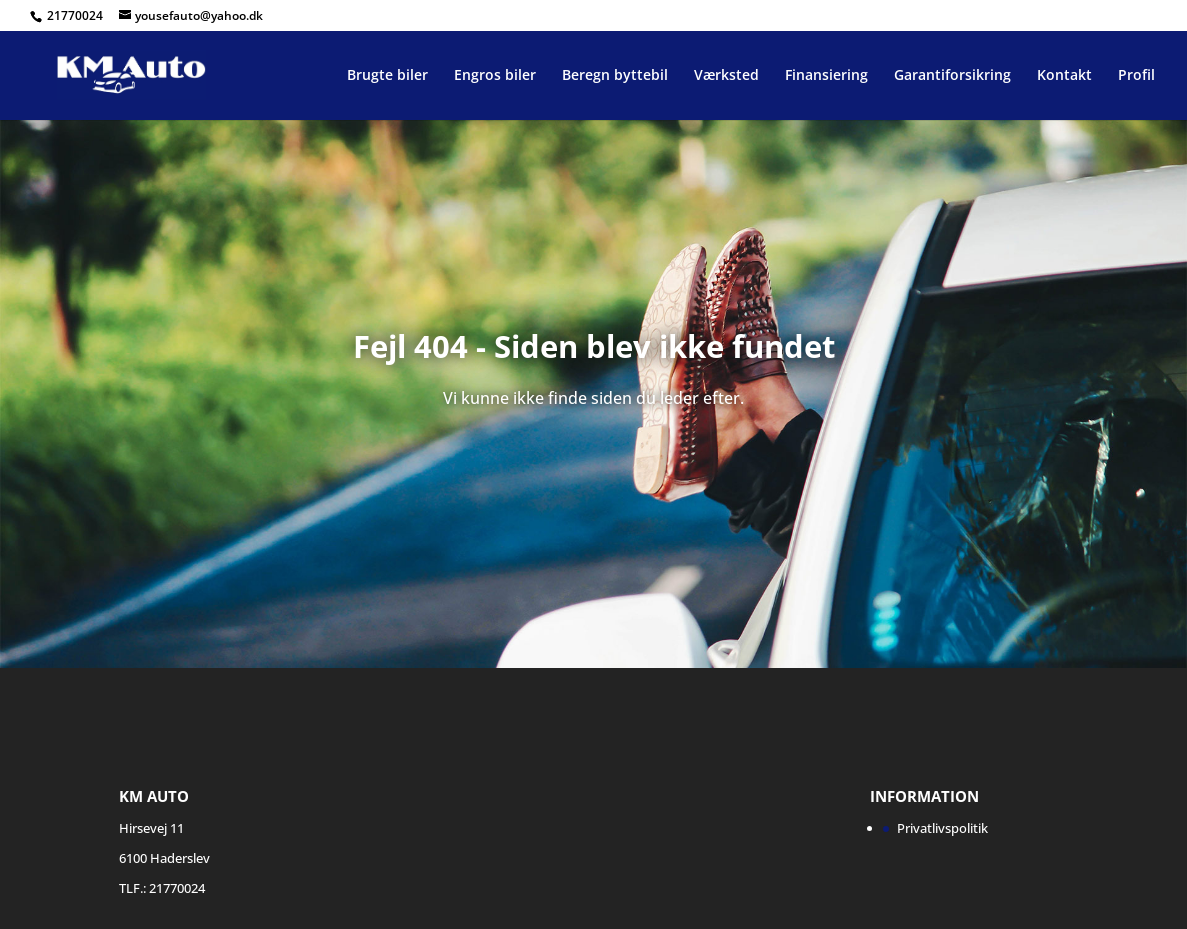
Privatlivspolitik (942, 828)
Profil (1136, 76)
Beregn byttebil (615, 76)
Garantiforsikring (952, 76)
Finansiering (826, 76)
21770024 (76, 15)
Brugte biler (387, 76)
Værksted (726, 76)
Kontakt (1064, 76)
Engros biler (495, 76)
